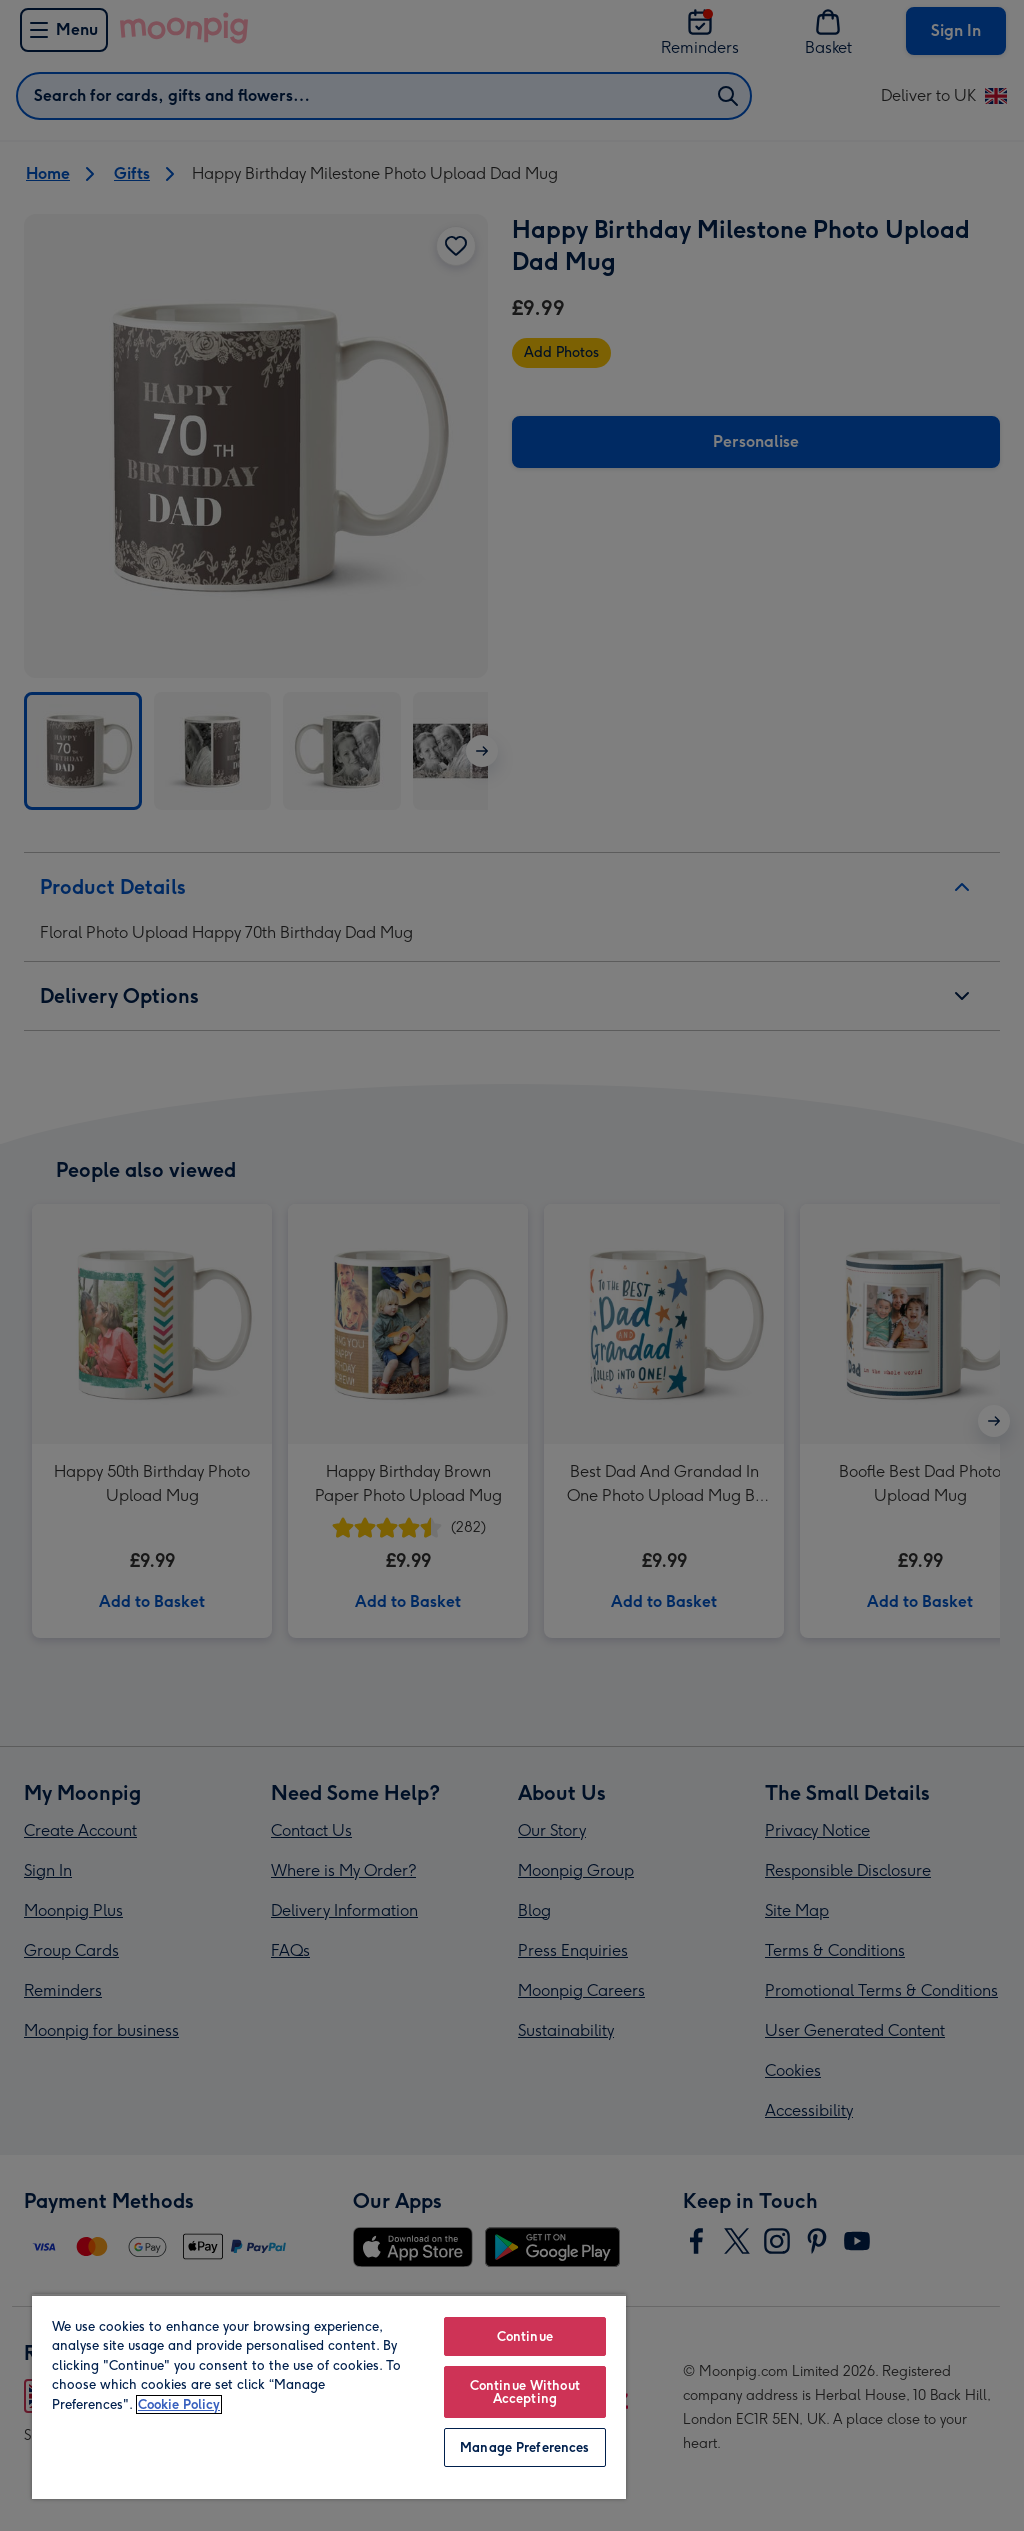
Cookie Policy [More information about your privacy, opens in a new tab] (179, 2404)
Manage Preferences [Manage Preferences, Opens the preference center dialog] (524, 2447)
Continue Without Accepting (525, 2392)
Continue (525, 2336)
